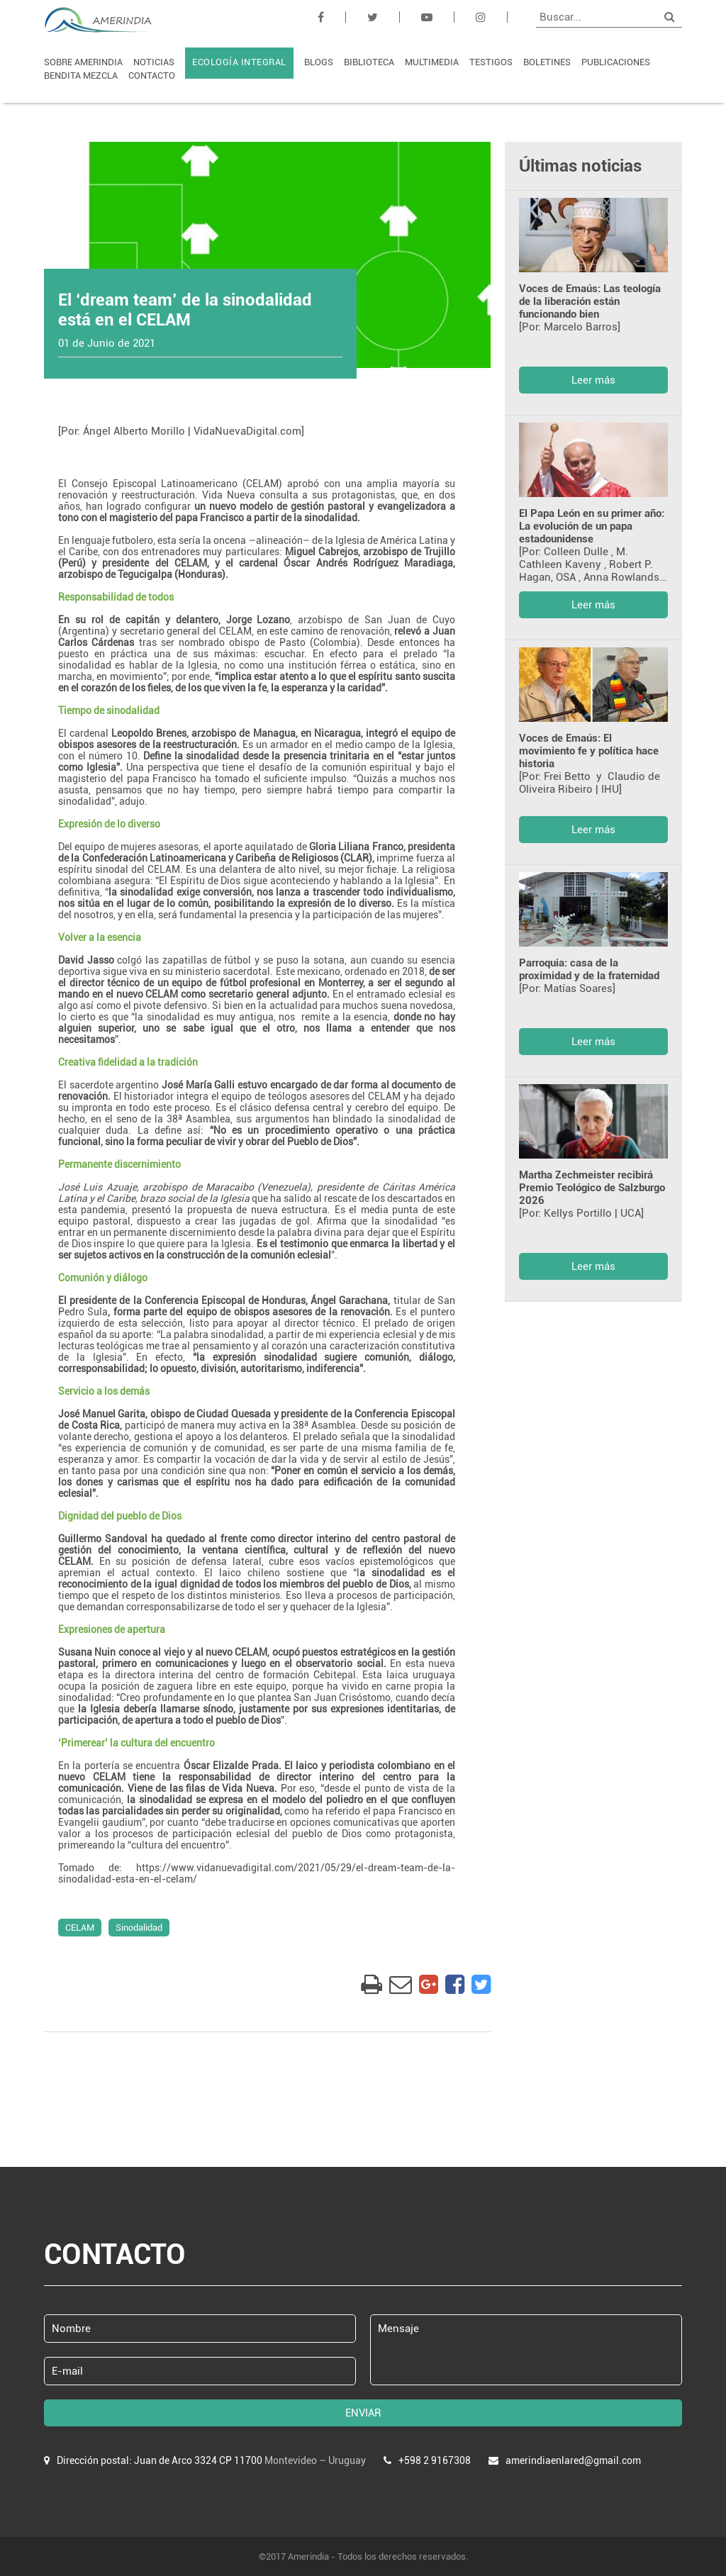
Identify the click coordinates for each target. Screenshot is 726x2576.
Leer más (593, 380)
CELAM (79, 1927)
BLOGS (318, 62)
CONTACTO (151, 75)
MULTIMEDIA (432, 62)
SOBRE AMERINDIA (83, 62)
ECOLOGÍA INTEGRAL (239, 62)
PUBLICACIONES (615, 62)
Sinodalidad (139, 1927)
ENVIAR (363, 2413)
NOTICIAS (153, 62)
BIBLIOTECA (369, 62)
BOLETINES (547, 62)
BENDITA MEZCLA (81, 75)
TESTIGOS (491, 62)
